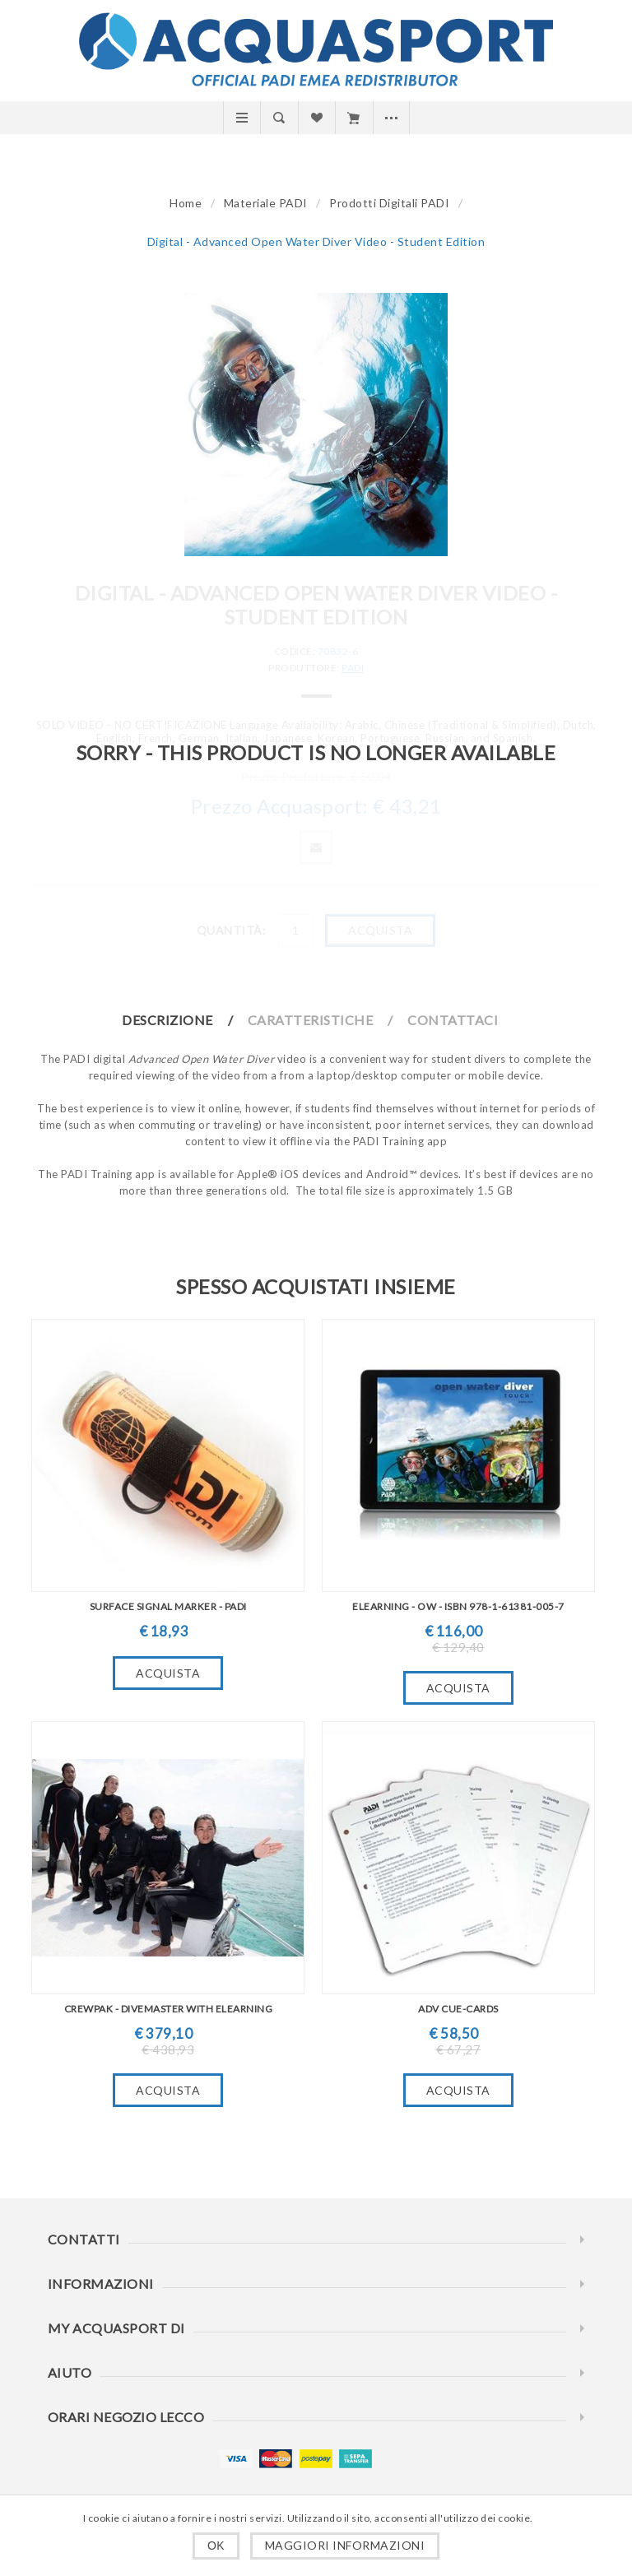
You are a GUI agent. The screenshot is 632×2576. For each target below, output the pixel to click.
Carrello (353, 117)
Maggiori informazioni (345, 2545)
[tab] (183, 1020)
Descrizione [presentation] (167, 1020)
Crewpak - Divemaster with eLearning (168, 2009)
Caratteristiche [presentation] (311, 1020)
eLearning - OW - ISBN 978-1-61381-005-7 (458, 1606)
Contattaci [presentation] (452, 1020)
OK (216, 2545)
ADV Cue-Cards (458, 2009)
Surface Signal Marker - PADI (168, 1606)
